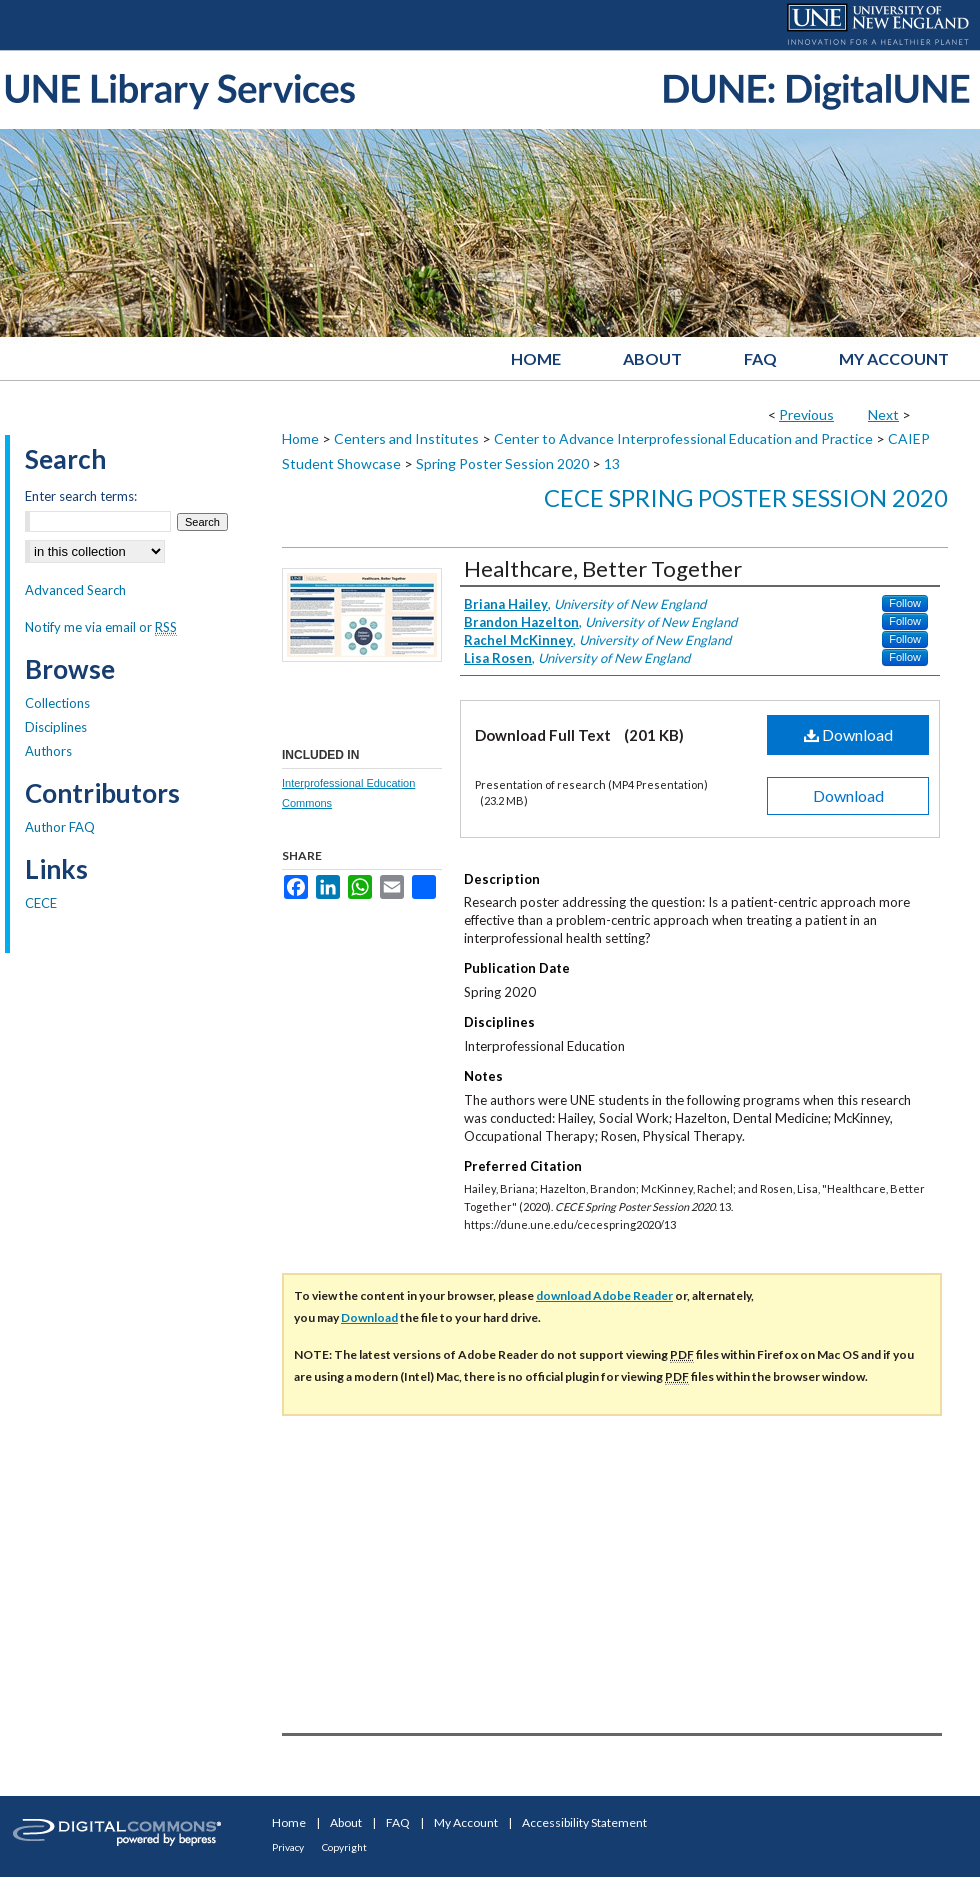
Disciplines (56, 727)
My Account (466, 1822)
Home (300, 438)
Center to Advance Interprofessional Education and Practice (683, 438)
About (346, 1822)
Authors (48, 751)
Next (883, 414)
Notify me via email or (101, 627)
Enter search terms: (81, 496)
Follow (905, 603)
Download (848, 734)
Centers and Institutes (406, 438)
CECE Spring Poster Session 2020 (746, 497)
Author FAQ (60, 827)
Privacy (288, 1847)
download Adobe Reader (604, 1295)
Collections (57, 703)
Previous (806, 414)
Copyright (344, 1847)
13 (612, 463)
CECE (41, 903)
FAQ (398, 1822)
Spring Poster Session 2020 (502, 463)
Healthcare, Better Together (603, 568)
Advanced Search (75, 590)
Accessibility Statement (584, 1822)
